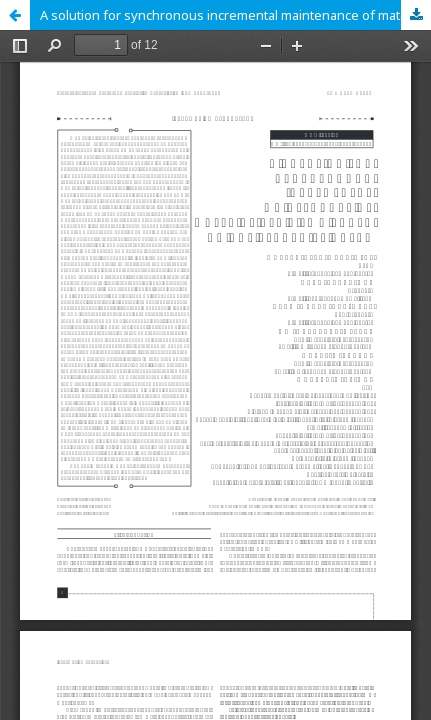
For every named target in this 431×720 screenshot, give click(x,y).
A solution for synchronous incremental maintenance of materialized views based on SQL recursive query (235, 15)
